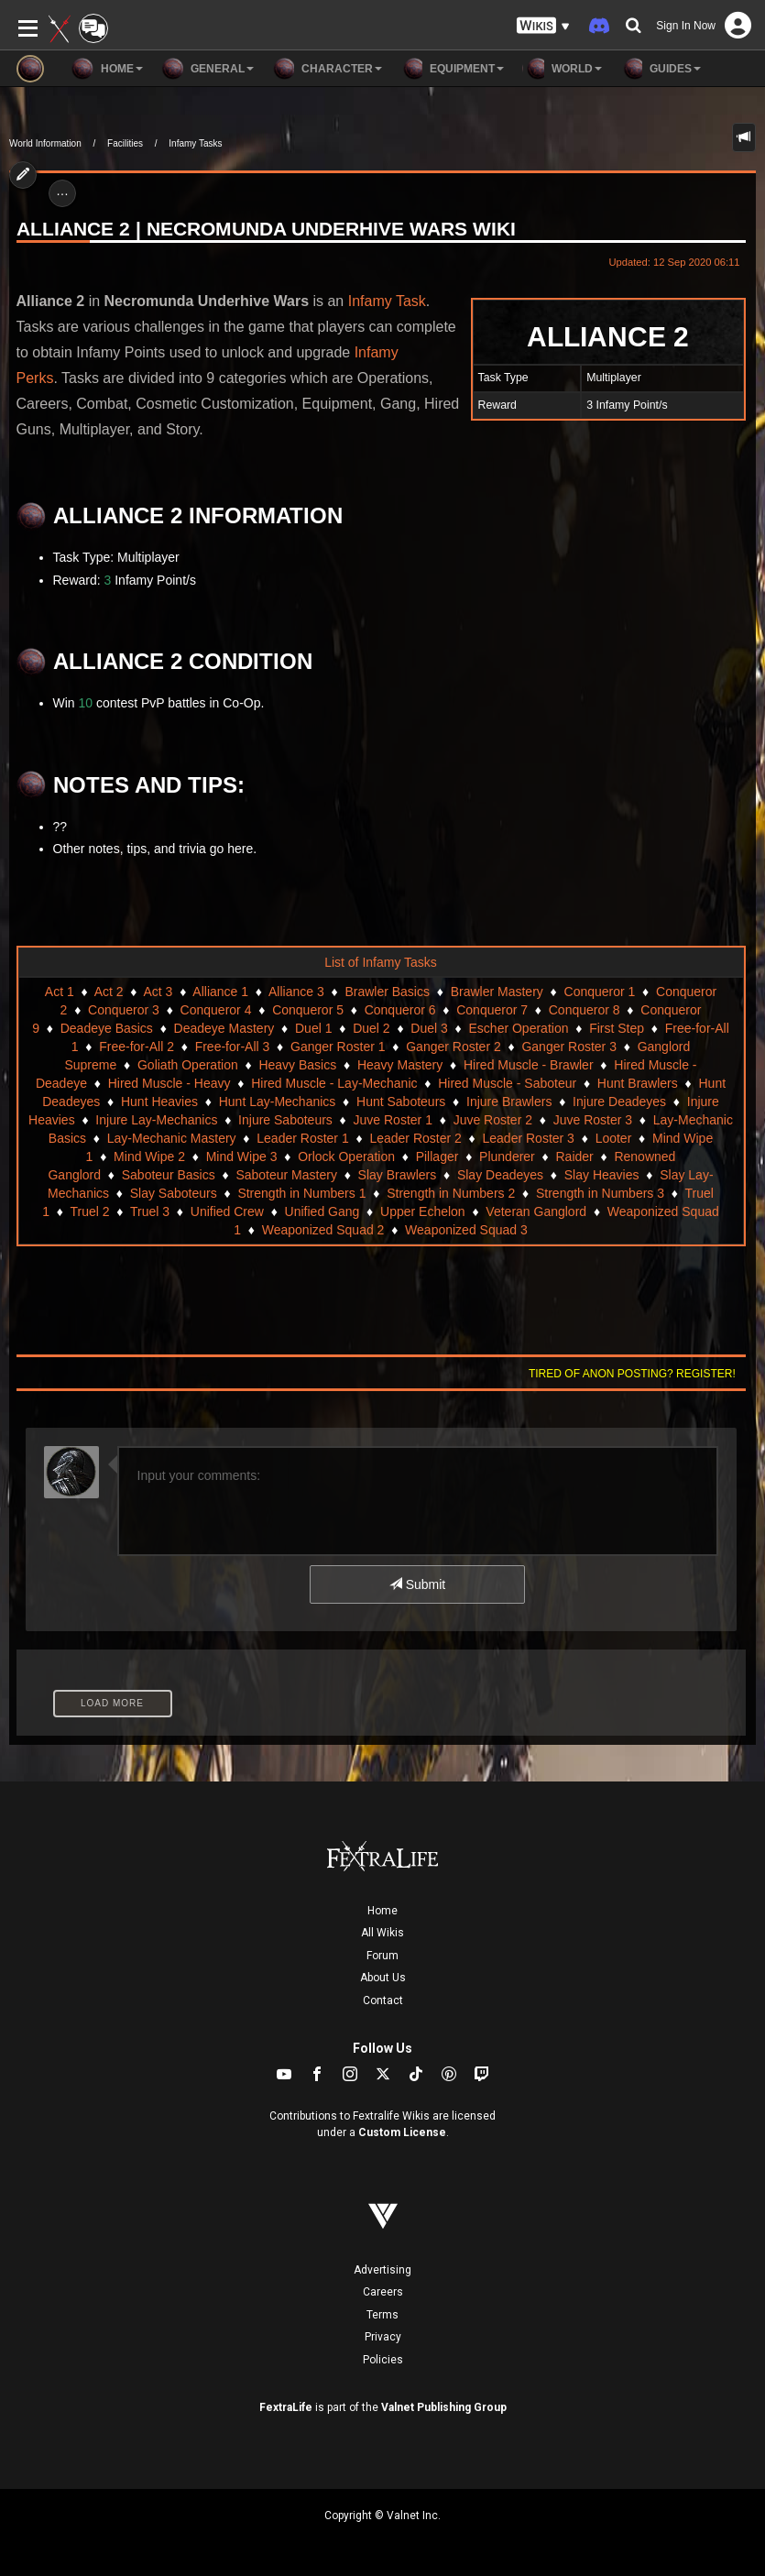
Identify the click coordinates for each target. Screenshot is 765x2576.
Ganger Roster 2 (453, 1046)
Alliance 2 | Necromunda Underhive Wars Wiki (266, 229)
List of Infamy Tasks (380, 962)
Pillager (437, 1156)
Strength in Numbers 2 (451, 1193)
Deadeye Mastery (224, 1028)
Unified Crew (227, 1211)
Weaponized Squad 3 (466, 1229)
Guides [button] (660, 69)
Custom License (402, 2132)
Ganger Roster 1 (338, 1046)
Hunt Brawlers (637, 1083)
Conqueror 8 (584, 1010)
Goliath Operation (187, 1065)
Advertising (382, 2270)
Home (382, 1910)
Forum (382, 1955)
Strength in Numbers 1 (301, 1193)
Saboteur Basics (168, 1174)
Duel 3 (428, 1028)
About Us (383, 1977)
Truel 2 (89, 1211)
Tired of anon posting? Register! (632, 1373)
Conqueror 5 (308, 1010)
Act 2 (109, 991)
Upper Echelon (422, 1211)
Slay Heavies (601, 1174)
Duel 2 (371, 1028)
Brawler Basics (387, 991)
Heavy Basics (297, 1065)
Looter (614, 1138)
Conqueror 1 (600, 991)
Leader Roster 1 (302, 1138)
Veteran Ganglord (536, 1211)
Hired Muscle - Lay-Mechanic (334, 1083)
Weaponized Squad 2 (323, 1229)
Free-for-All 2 (136, 1046)
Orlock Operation (346, 1156)
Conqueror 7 (492, 1010)
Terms (382, 2314)
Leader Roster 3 (528, 1138)
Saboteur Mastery (286, 1174)
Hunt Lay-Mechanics (277, 1101)
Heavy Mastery (400, 1065)
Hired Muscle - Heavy (169, 1083)
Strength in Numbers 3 (600, 1193)
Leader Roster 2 (415, 1138)
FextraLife (285, 2407)
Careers (383, 2292)
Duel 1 (313, 1028)
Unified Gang (322, 1211)
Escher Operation (519, 1028)
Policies (383, 2359)
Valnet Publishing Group (444, 2407)
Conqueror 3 (123, 1010)
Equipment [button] (452, 69)
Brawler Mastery (497, 991)
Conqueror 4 (216, 1010)
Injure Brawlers (509, 1101)
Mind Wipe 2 (149, 1156)
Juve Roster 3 (592, 1120)
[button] (543, 26)
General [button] (207, 69)
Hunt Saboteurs (400, 1101)
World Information (45, 143)
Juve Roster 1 (393, 1120)
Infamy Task (387, 301)
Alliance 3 (296, 991)
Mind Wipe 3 (242, 1156)
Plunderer (507, 1156)
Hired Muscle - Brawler (529, 1065)
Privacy (383, 2336)
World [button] (562, 69)
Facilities (125, 143)
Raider (574, 1156)
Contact (383, 2000)
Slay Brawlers (397, 1174)
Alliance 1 (220, 991)
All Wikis (382, 1932)
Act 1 (59, 991)
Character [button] (327, 69)
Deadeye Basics (106, 1028)
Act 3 (157, 991)
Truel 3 (149, 1211)
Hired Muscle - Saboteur (507, 1083)
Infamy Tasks (195, 143)
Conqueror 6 (400, 1010)
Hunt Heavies (159, 1101)
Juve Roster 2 (493, 1120)
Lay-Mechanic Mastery (171, 1138)
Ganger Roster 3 (569, 1046)
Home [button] (107, 69)
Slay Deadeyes (500, 1174)
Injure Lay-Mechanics (156, 1120)
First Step (616, 1028)
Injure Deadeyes (619, 1101)
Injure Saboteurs (285, 1120)
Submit (417, 1584)
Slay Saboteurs (173, 1193)
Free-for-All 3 (232, 1046)
